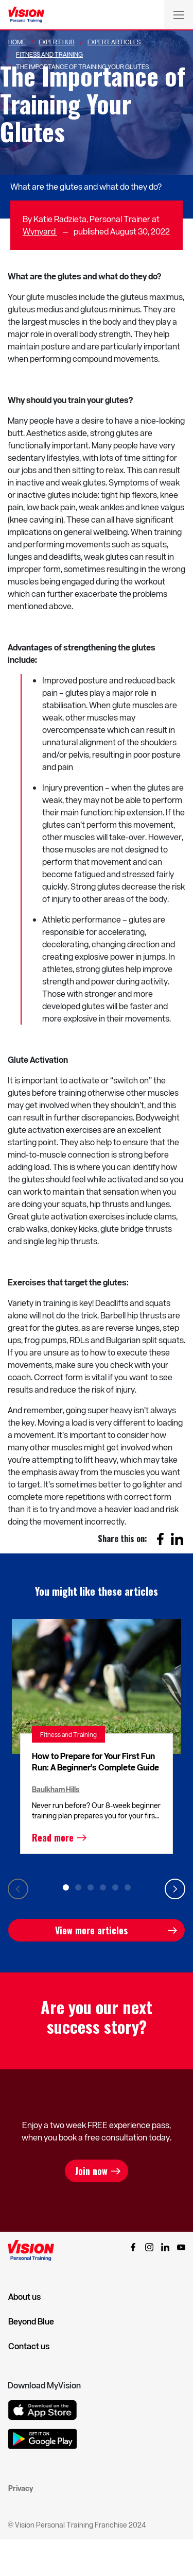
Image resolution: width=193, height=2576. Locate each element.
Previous (18, 1889)
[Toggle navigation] (178, 14)
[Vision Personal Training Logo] (26, 15)
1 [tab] (66, 1887)
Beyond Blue (31, 2321)
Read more (53, 1837)
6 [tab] (128, 1887)
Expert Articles (114, 42)
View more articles (91, 1930)
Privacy (20, 2488)
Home (17, 42)
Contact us (28, 2346)
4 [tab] (103, 1887)
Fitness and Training (68, 1734)
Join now (91, 2171)
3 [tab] (90, 1887)
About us (24, 2296)
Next (175, 1889)
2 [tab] (78, 1887)
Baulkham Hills (55, 1789)
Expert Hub (57, 42)
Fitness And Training (49, 54)
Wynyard (40, 231)
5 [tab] (115, 1887)
